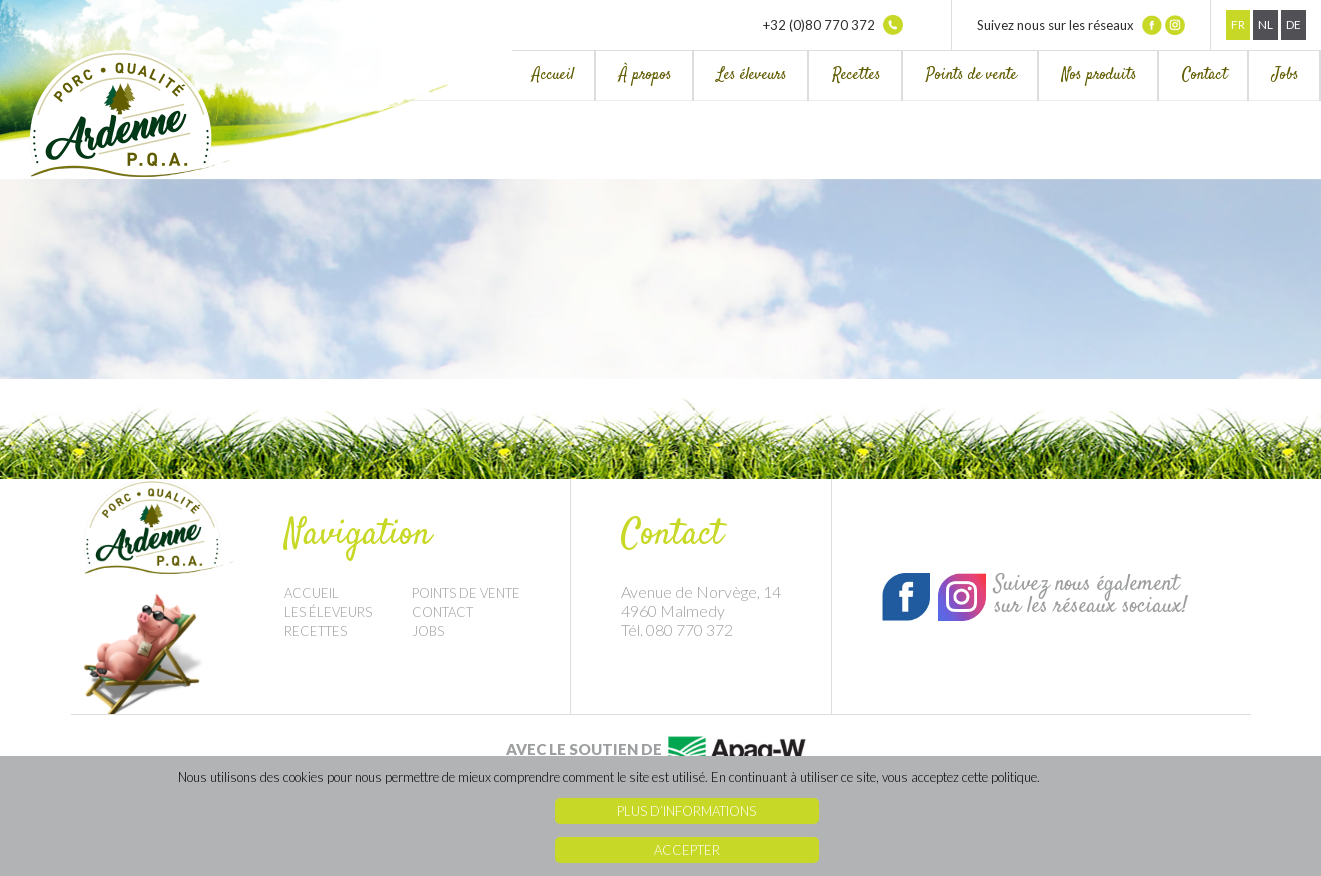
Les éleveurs (752, 75)
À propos (645, 75)
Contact (1204, 75)
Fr (1238, 24)
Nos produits (1099, 75)
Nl (1265, 24)
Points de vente (971, 75)
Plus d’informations (686, 811)
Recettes (856, 75)
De (1293, 24)
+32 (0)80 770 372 (833, 25)
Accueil (553, 75)
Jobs (1285, 75)
